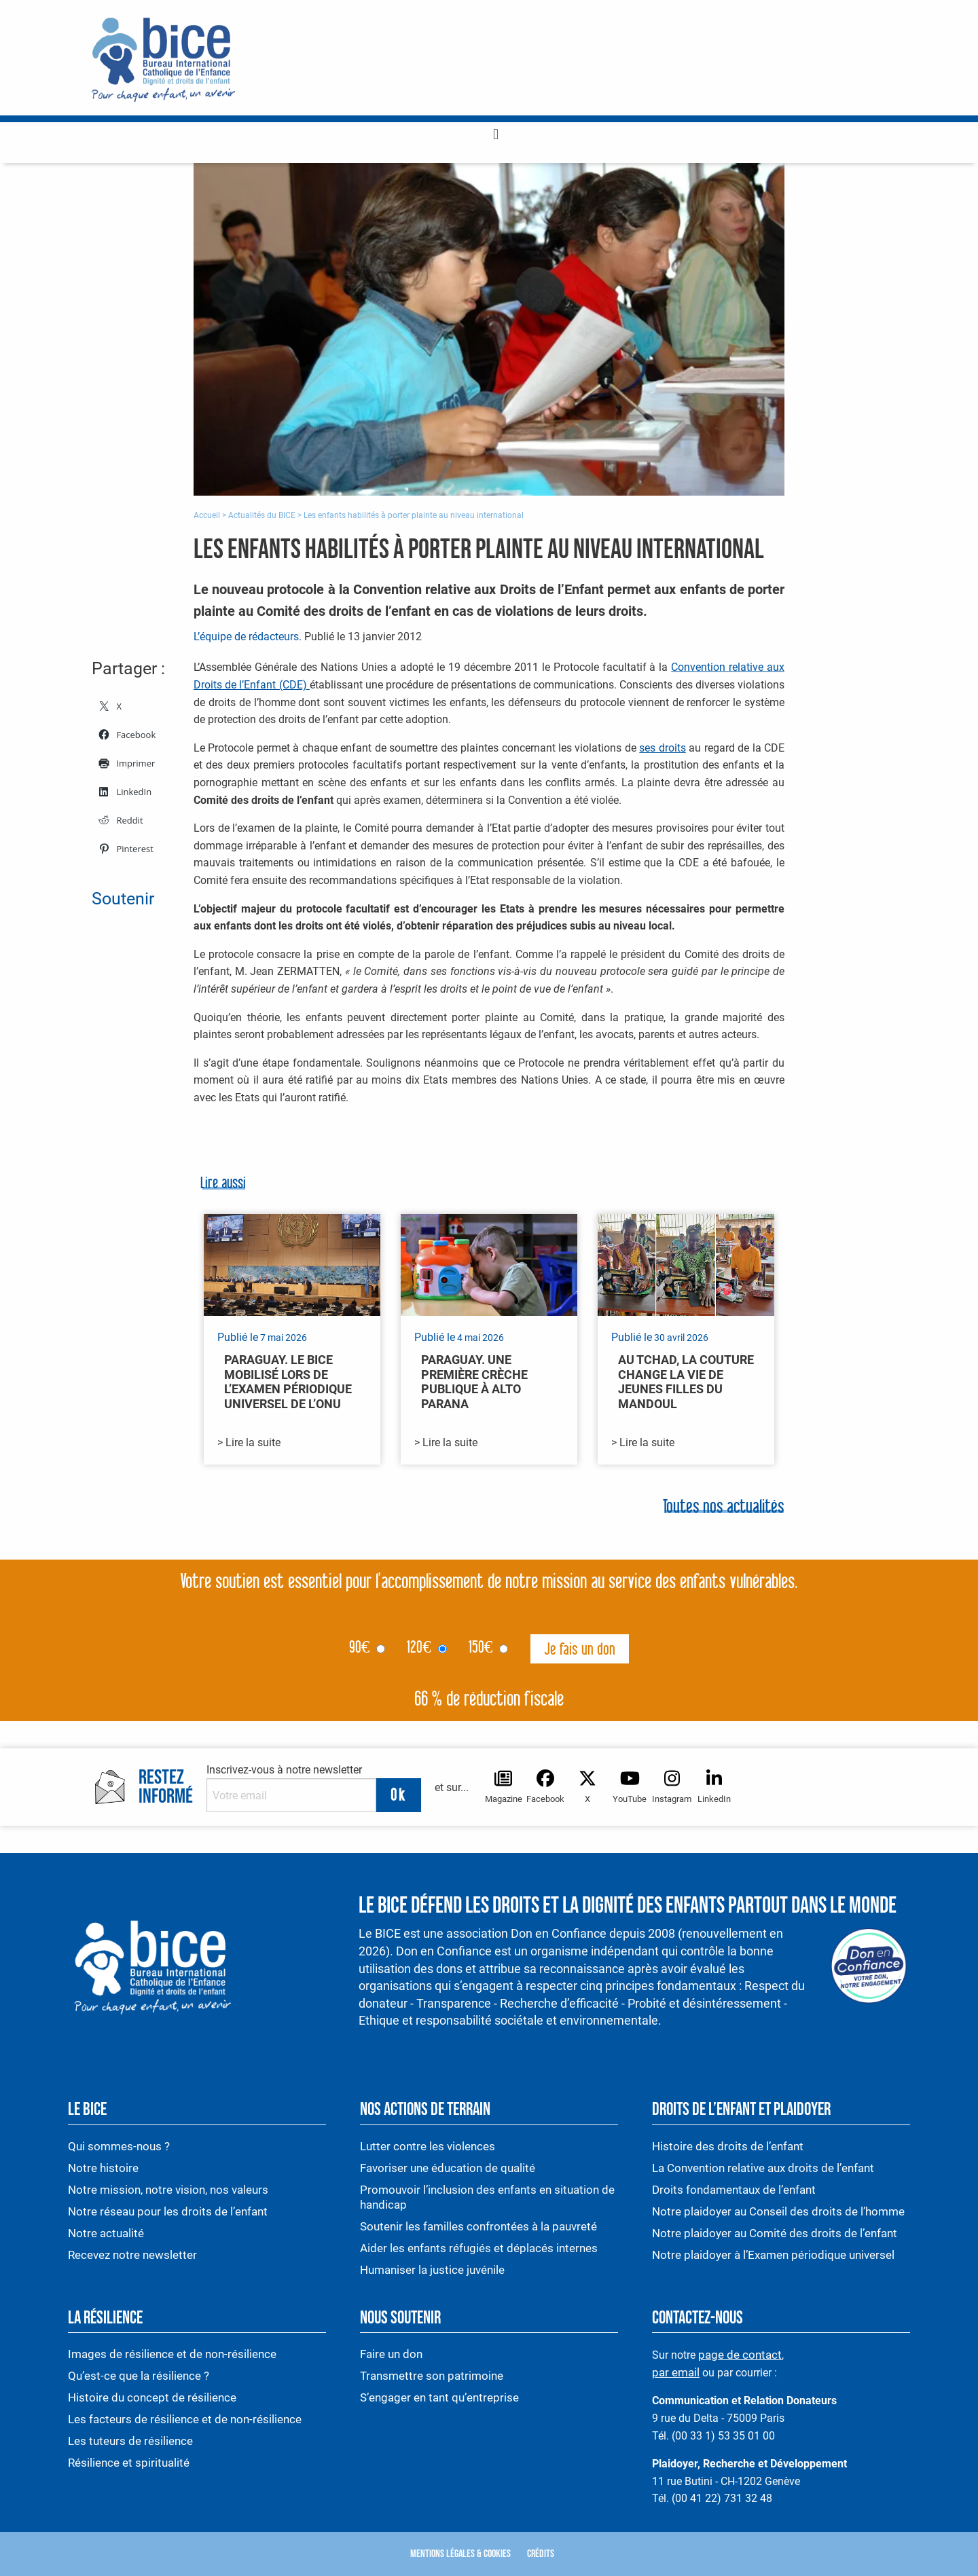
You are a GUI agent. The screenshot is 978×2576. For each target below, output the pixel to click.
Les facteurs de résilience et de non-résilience (185, 2419)
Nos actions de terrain (425, 2109)
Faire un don (391, 2354)
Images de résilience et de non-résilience (172, 2354)
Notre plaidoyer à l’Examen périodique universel (773, 2255)
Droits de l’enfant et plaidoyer (741, 2109)
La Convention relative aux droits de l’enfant (763, 2168)
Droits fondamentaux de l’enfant (734, 2189)
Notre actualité (106, 2233)
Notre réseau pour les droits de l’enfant (168, 2211)
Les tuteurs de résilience (130, 2441)
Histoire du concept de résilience (152, 2397)
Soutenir (123, 898)
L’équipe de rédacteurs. (248, 636)
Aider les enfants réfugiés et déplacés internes (479, 2248)
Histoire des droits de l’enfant (727, 2146)
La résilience (105, 2318)
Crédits (540, 2553)
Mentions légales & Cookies (460, 2553)
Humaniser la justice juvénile (432, 2270)
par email (676, 2372)
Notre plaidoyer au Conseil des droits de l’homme (778, 2211)
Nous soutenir (400, 2318)
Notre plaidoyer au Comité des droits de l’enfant (774, 2233)
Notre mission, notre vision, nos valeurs (168, 2189)
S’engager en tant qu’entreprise (439, 2397)
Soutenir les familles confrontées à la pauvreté (480, 2226)
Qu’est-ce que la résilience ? (138, 2375)
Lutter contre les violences (427, 2146)
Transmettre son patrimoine (431, 2375)
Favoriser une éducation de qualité (447, 2168)
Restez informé (166, 1787)
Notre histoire (103, 2168)
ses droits (662, 747)
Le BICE (87, 2109)
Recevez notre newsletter (132, 2255)
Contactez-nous (697, 2318)
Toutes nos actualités (723, 1507)
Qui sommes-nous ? (119, 2146)
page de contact (740, 2354)
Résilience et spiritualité (128, 2462)
